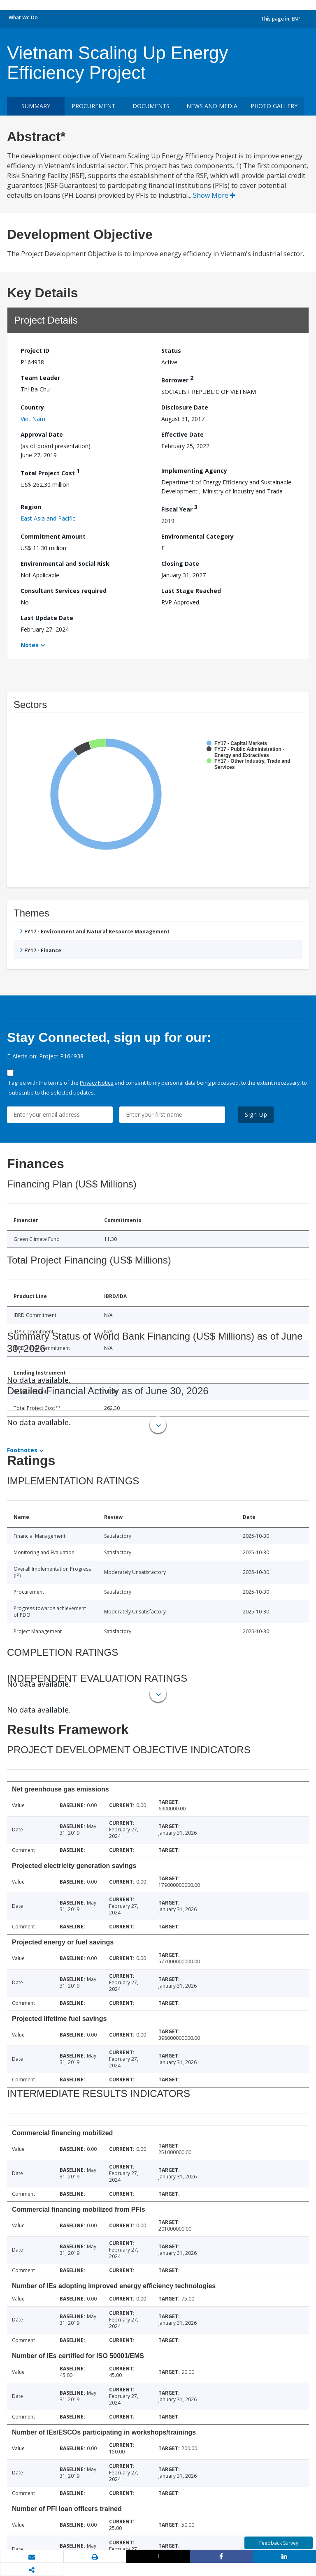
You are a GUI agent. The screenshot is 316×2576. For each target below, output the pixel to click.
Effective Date (182, 434)
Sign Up (256, 1114)
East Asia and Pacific (48, 518)
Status (171, 350)
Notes (30, 645)
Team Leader (40, 378)
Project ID (35, 350)
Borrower (177, 379)
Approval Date (42, 434)
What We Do (23, 17)
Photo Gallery (274, 106)
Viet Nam (33, 419)
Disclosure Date (184, 407)
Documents (151, 106)
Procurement (93, 106)
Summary (35, 106)
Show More (214, 195)
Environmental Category (197, 536)
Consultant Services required (64, 591)
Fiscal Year (179, 508)
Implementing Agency (194, 470)
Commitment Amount (53, 536)
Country (32, 407)
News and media (211, 106)
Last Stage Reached (191, 591)
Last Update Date (47, 618)
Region (31, 507)
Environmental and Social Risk (65, 563)
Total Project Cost (50, 472)
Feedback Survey (278, 2542)
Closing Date (180, 563)
